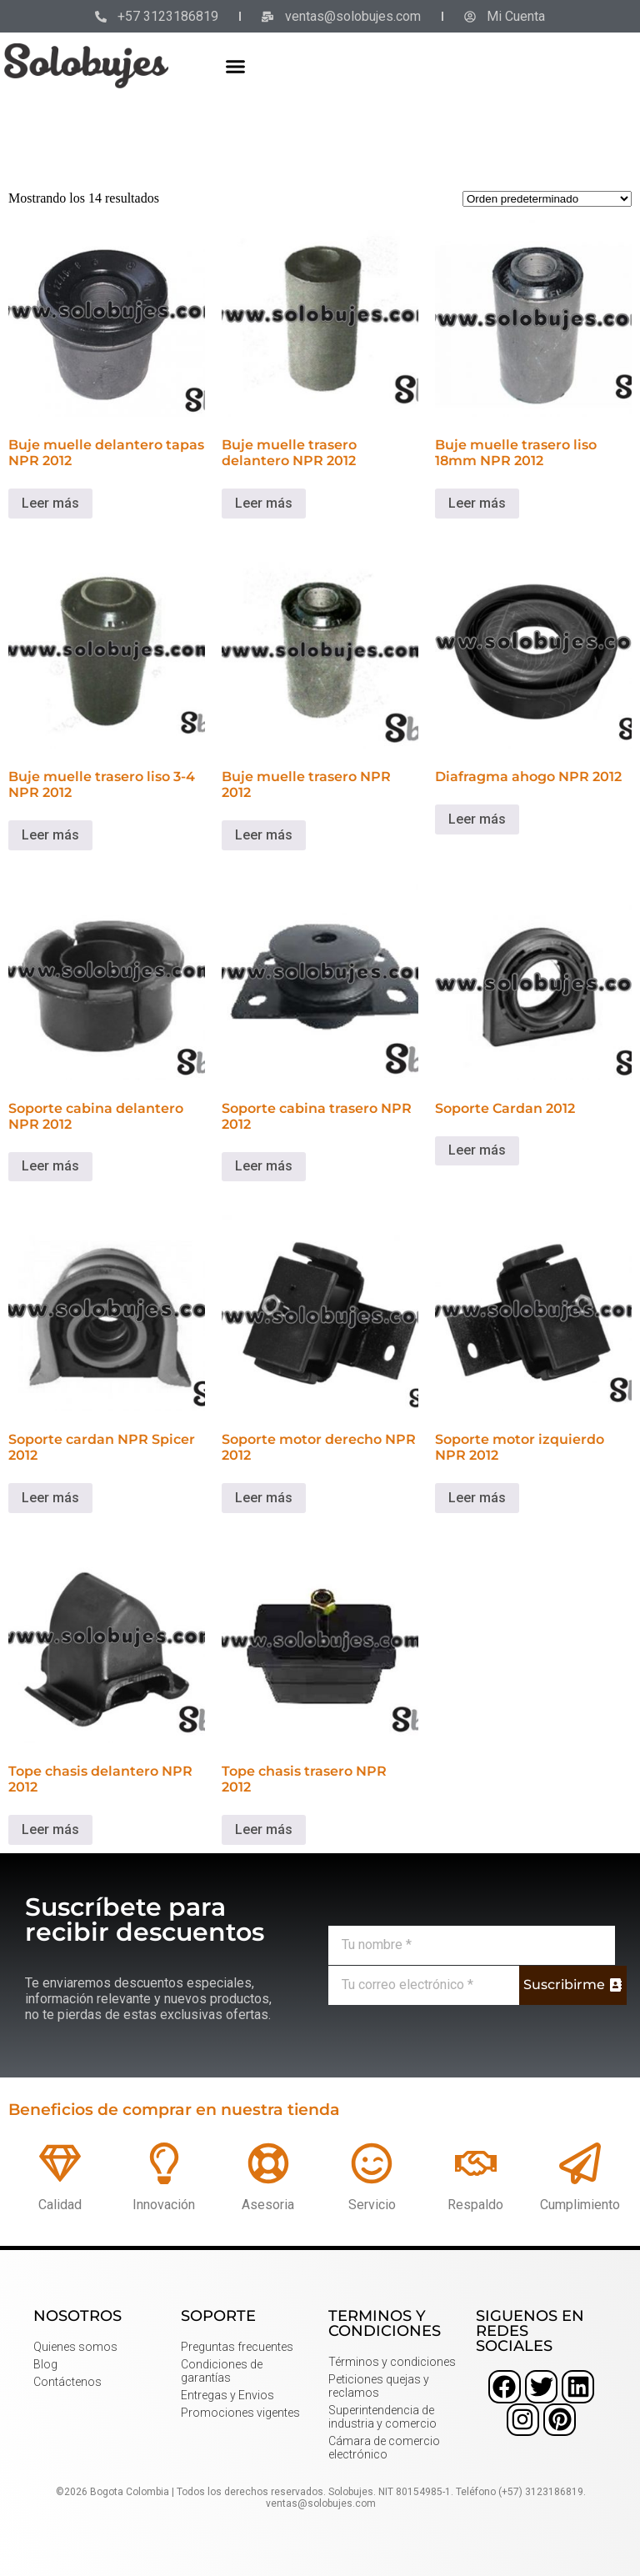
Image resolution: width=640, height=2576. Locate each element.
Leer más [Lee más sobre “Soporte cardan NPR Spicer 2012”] (50, 1498)
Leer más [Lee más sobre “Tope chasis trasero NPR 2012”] (263, 1829)
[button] (236, 66)
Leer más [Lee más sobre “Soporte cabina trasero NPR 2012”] (263, 1166)
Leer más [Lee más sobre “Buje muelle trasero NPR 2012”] (263, 835)
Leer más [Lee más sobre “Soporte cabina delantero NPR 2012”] (50, 1166)
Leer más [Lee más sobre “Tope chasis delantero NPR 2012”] (50, 1829)
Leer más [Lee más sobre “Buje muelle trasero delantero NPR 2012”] (263, 503)
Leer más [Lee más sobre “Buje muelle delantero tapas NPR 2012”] (50, 503)
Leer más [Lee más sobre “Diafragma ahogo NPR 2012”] (477, 819)
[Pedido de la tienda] (547, 199)
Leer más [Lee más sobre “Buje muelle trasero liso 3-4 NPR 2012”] (50, 835)
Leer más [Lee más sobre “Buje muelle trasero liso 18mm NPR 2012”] (477, 503)
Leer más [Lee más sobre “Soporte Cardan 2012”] (477, 1150)
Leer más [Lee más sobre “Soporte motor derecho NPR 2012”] (263, 1498)
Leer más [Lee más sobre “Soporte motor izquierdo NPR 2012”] (477, 1498)
